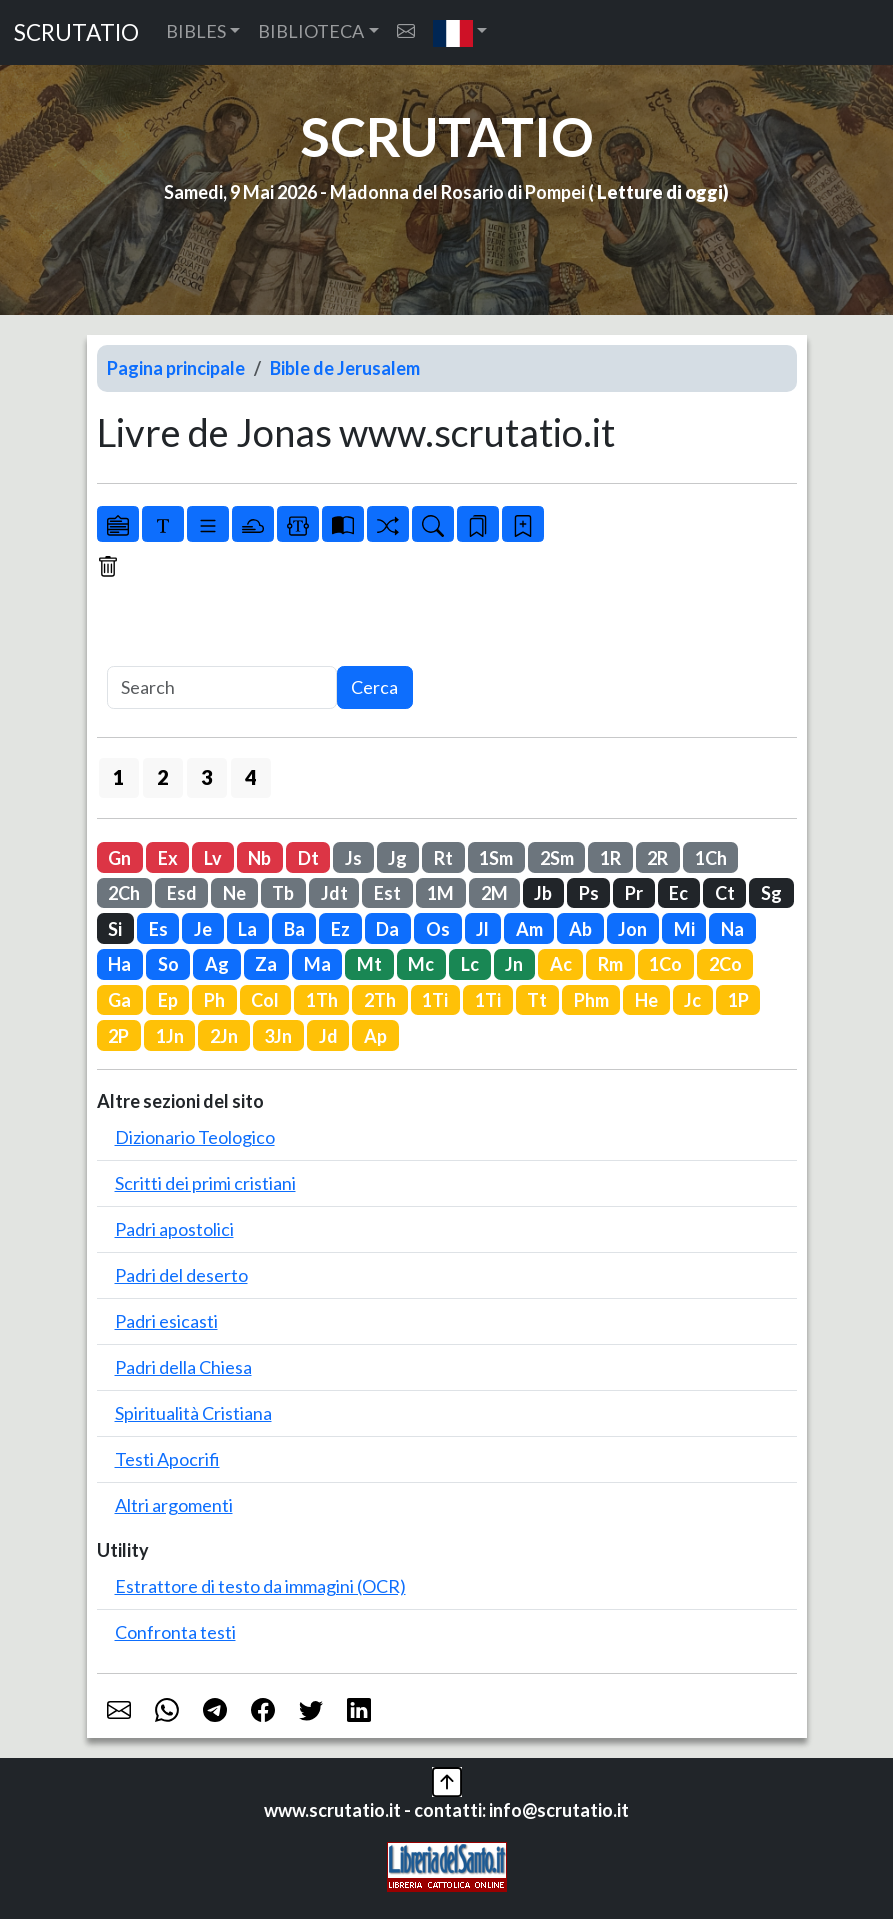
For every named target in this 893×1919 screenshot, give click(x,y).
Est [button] (387, 893)
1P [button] (738, 1000)
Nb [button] (259, 858)
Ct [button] (725, 893)
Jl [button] (482, 929)
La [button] (247, 929)
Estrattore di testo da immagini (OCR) (260, 1586)
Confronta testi (175, 1632)
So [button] (168, 964)
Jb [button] (543, 893)
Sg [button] (771, 893)
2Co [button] (725, 964)
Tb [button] (283, 893)
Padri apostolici (174, 1229)
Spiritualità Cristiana (193, 1413)
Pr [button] (634, 893)
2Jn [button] (224, 1036)
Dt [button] (308, 858)
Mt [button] (369, 964)
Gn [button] (119, 858)
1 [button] (118, 777)
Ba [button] (294, 929)
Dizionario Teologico (195, 1137)
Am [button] (529, 929)
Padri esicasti (166, 1321)
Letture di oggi (660, 192)
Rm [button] (610, 964)
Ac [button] (561, 964)
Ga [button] (119, 1000)
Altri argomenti (174, 1505)
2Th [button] (380, 1000)
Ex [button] (168, 858)
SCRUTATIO (76, 32)
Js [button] (353, 858)
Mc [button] (421, 964)
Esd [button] (182, 893)
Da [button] (387, 929)
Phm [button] (591, 1000)
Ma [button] (317, 964)
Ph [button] (214, 1000)
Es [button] (158, 929)
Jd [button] (328, 1036)
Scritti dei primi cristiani (205, 1183)
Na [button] (732, 929)
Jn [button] (514, 964)
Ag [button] (217, 964)
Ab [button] (580, 929)
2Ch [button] (124, 893)
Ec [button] (678, 893)
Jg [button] (397, 858)
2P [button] (118, 1036)
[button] (460, 32)
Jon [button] (632, 929)
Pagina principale (176, 368)
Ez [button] (340, 929)
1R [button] (610, 858)
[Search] (222, 687)
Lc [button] (470, 964)
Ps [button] (589, 893)
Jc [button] (692, 1000)
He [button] (646, 1000)
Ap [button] (375, 1036)
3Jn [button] (278, 1036)
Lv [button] (213, 858)
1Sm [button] (496, 858)
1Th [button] (322, 1000)
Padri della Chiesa (183, 1367)
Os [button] (438, 929)
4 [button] (250, 777)
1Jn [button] (170, 1036)
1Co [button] (665, 964)
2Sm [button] (557, 858)
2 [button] (162, 777)
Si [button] (115, 929)
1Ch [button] (711, 858)
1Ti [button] (435, 1000)
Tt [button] (537, 1000)
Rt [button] (443, 858)
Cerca (374, 687)
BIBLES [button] (196, 31)
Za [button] (266, 964)
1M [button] (440, 893)
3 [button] (206, 777)
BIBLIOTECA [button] (311, 31)
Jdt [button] (334, 893)
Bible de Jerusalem (345, 368)
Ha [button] (119, 964)
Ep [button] (168, 1000)
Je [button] (203, 929)
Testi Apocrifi (167, 1459)
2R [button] (657, 858)
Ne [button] (234, 893)
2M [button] (494, 893)
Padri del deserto (181, 1275)
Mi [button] (684, 929)
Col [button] (265, 1000)
